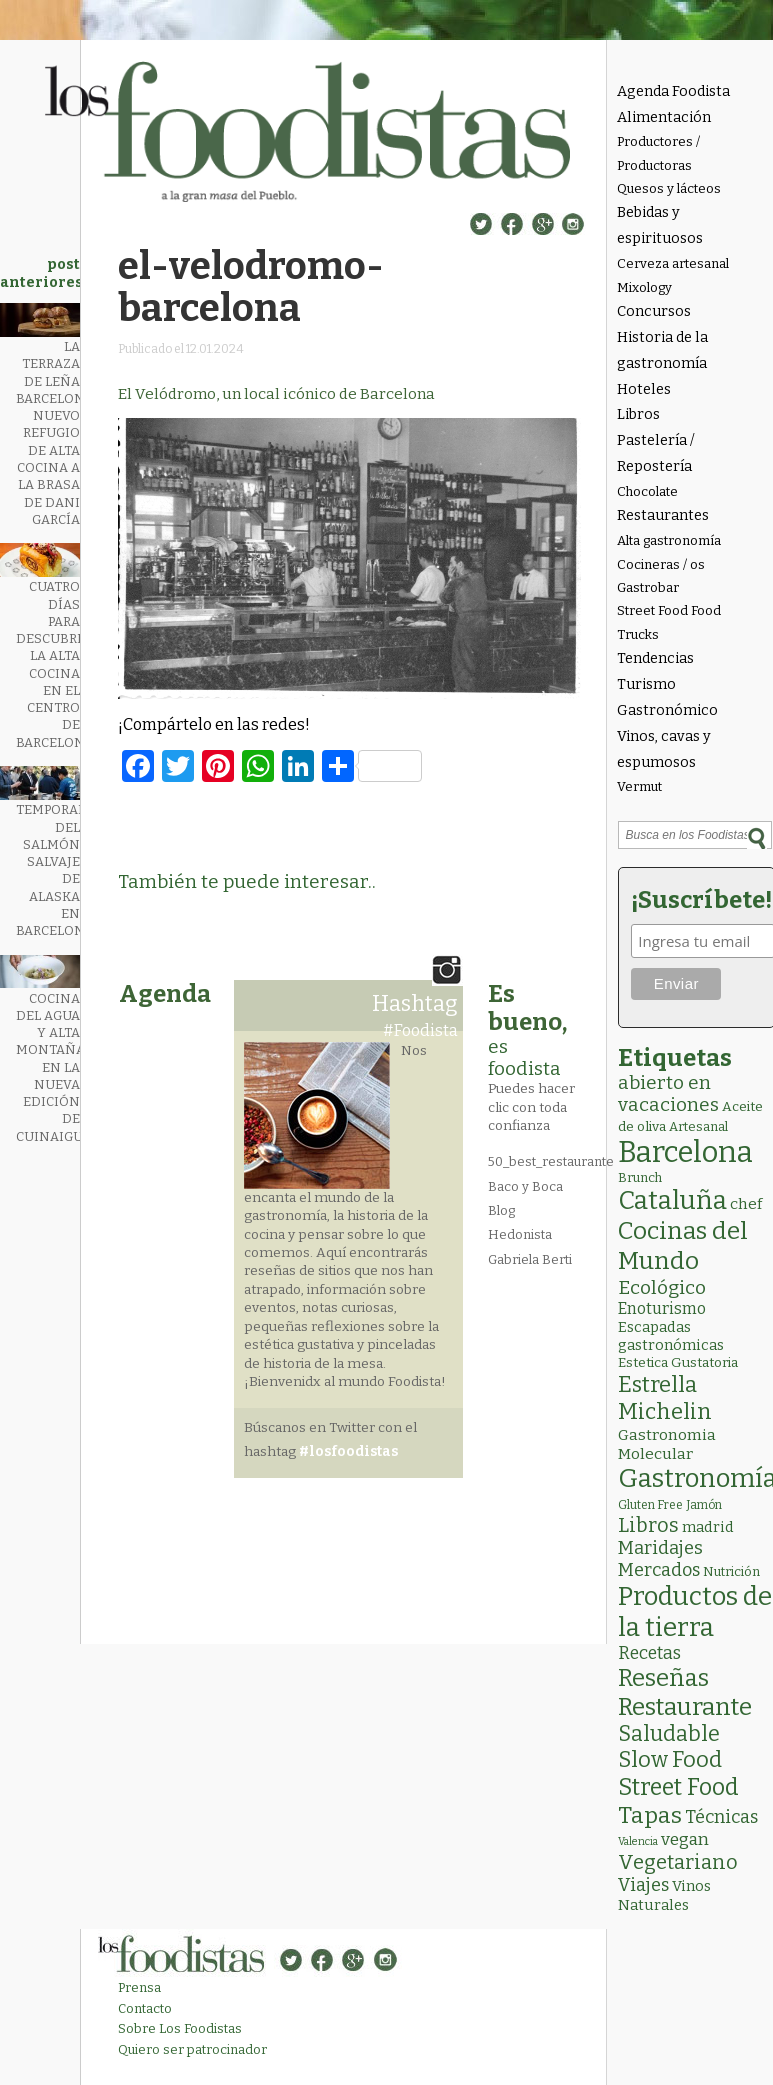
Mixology (644, 287)
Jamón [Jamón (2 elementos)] (704, 1505)
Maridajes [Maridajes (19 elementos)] (660, 1548)
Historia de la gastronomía (662, 350)
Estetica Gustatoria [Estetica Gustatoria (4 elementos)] (678, 1362)
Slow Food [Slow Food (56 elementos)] (670, 1760)
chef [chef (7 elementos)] (746, 1204)
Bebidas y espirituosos (660, 225)
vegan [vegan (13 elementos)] (685, 1839)
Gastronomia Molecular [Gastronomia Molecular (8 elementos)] (667, 1444)
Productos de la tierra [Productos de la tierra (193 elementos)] (695, 1612)
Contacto (145, 2008)
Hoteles (644, 389)
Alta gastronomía (669, 540)
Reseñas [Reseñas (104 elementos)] (663, 1678)
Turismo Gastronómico (667, 697)
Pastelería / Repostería (656, 453)
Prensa (139, 1987)
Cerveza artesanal (673, 263)
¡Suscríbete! (698, 900)
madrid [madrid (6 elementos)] (708, 1527)
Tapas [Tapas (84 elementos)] (650, 1815)
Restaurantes (663, 515)
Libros (638, 414)
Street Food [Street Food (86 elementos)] (678, 1787)
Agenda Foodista (673, 91)
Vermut (639, 786)
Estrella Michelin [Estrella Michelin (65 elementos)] (665, 1398)
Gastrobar (648, 587)
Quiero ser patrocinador (192, 2049)
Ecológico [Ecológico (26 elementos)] (662, 1287)
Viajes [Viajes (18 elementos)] (643, 1885)
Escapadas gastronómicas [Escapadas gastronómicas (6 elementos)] (671, 1336)
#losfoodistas (348, 1451)
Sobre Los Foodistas (180, 2028)
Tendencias (655, 658)
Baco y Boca (525, 1186)
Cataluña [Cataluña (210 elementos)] (672, 1200)
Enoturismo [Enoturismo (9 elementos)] (662, 1308)
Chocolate (647, 491)
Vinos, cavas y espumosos (664, 749)
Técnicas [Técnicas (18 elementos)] (721, 1817)
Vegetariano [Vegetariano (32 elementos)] (678, 1862)
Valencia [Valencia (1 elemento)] (638, 1841)
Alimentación (664, 117)
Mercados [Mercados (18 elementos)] (659, 1570)
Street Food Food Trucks (669, 622)
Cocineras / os (661, 564)
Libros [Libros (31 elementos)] (648, 1525)
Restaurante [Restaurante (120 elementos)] (685, 1706)
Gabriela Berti (530, 1259)
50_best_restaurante (551, 1161)
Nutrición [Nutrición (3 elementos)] (731, 1571)
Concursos (654, 311)
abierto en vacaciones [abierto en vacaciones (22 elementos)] (668, 1094)
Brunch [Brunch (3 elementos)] (640, 1177)
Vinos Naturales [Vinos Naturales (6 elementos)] (664, 1895)
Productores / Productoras (658, 153)
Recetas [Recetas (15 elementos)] (649, 1653)
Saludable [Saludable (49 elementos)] (669, 1734)
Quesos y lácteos (669, 188)
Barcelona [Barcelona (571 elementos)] (685, 1152)
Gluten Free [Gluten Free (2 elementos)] (650, 1505)
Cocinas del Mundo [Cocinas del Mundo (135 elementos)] (683, 1246)
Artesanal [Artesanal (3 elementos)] (698, 1126)
